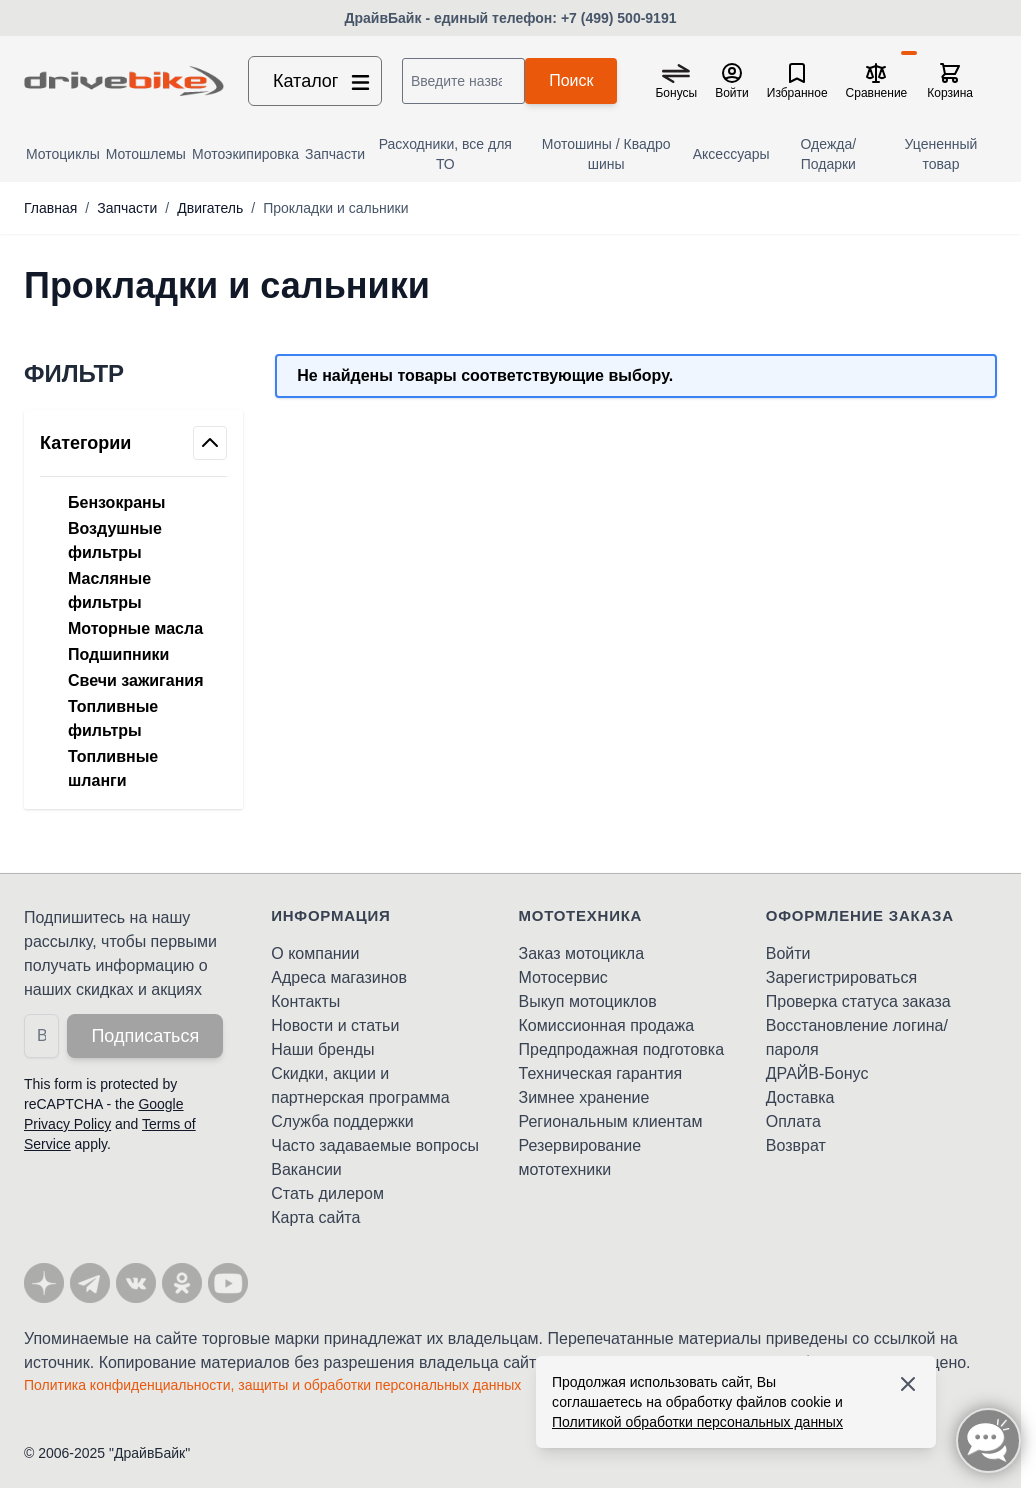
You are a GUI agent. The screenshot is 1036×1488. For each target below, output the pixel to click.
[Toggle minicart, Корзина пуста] (950, 81)
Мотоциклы (63, 154)
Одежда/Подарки (829, 154)
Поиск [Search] (571, 80)
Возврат (796, 1145)
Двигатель (210, 208)
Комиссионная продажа (607, 1025)
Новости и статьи (335, 1025)
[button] (133, 374)
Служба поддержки (342, 1121)
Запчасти (335, 154)
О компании (315, 953)
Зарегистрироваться (841, 977)
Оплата (793, 1121)
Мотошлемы (146, 154)
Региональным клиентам (611, 1121)
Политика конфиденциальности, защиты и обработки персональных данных (272, 1385)
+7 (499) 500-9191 (619, 18)
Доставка (800, 1097)
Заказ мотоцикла (582, 953)
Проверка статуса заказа (858, 1001)
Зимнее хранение (584, 1097)
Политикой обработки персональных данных (697, 1422)
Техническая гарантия (601, 1073)
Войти (788, 953)
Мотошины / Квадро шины (606, 154)
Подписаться (145, 1036)
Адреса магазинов (339, 977)
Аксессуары (731, 154)
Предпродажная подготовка (622, 1049)
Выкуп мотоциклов (588, 1001)
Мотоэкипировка (245, 154)
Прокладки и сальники (335, 208)
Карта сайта (315, 1217)
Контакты (305, 1001)
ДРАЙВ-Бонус (817, 1073)
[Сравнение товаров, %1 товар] (877, 81)
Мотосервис (563, 977)
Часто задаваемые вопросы (375, 1145)
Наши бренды (322, 1049)
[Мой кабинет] (732, 81)
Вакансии (306, 1169)
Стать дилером (327, 1193)
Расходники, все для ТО (445, 154)
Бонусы (676, 93)
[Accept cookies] (908, 1384)
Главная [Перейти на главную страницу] (50, 208)
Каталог (323, 81)
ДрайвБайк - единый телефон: (453, 18)
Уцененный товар (941, 154)
